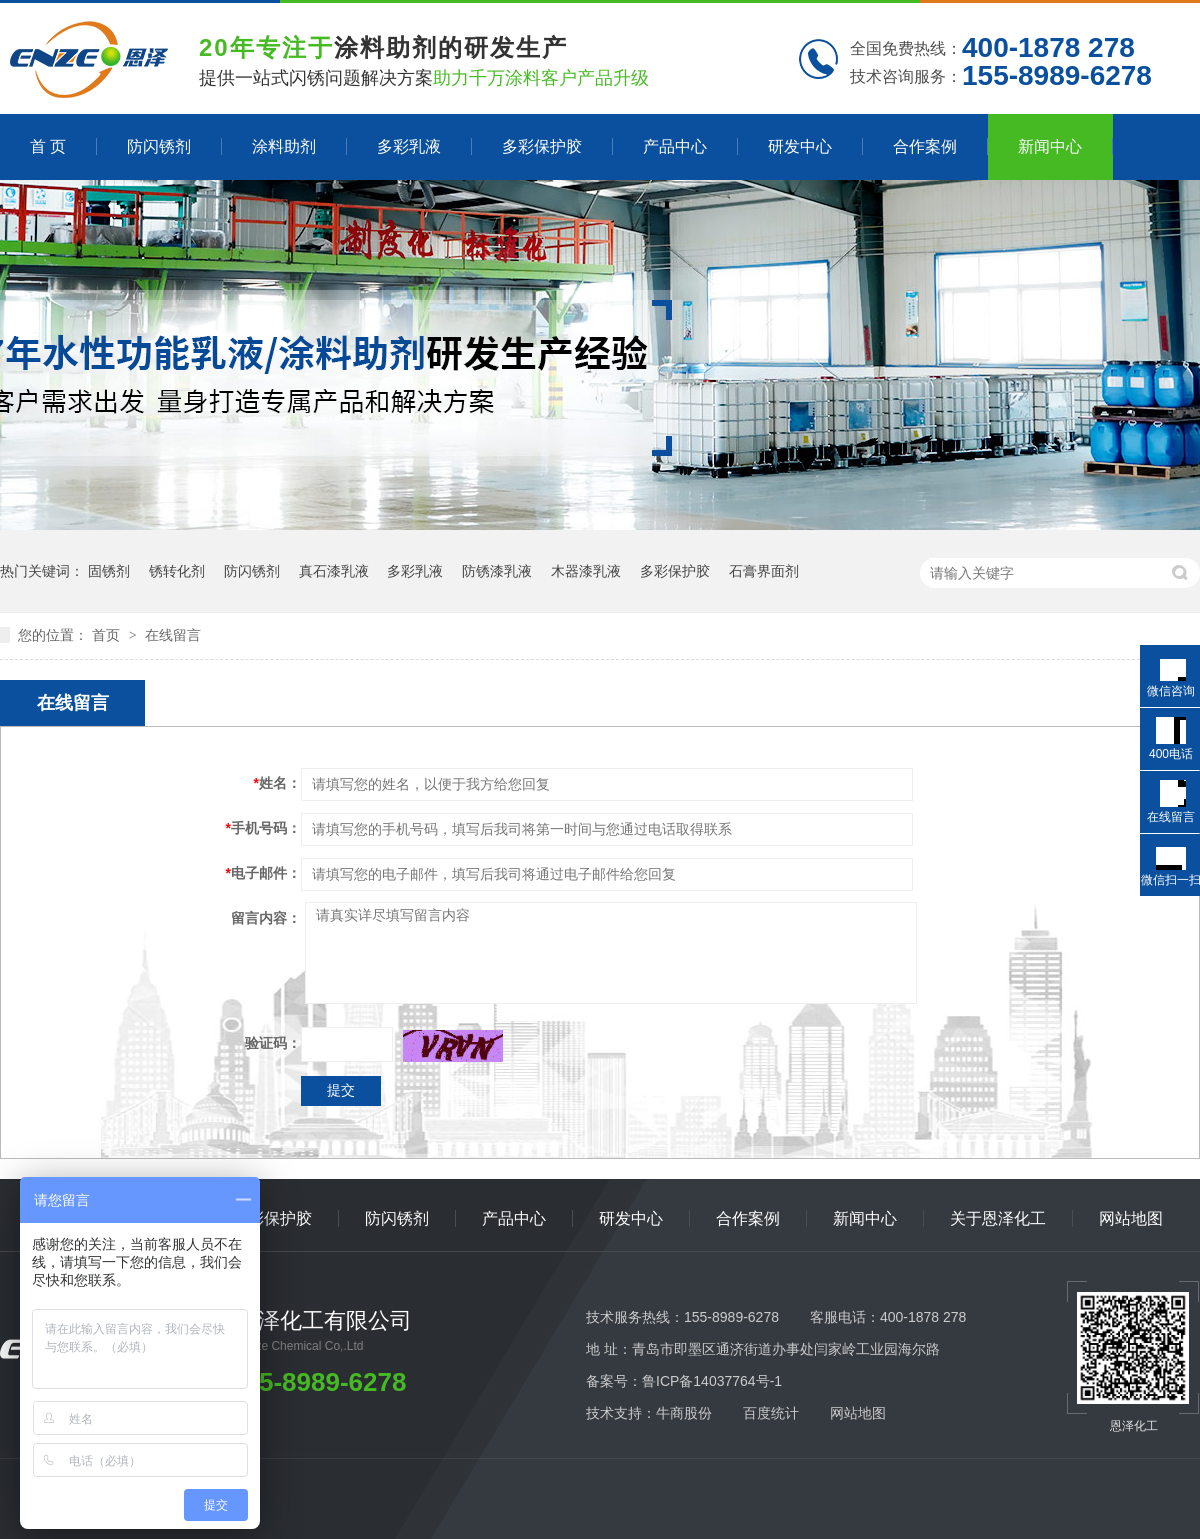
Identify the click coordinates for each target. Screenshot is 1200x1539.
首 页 (48, 146)
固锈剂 (109, 571)
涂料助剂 (284, 146)
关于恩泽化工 (998, 1218)
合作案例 (925, 146)
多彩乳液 (409, 146)
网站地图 (1131, 1218)
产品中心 (675, 146)
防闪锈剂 (159, 146)
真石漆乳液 (334, 571)
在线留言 (173, 635)
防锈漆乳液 (497, 571)
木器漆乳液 (586, 571)
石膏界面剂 (764, 571)
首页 (108, 635)
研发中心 (800, 146)
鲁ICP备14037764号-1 (712, 1381)
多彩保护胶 (542, 146)
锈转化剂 (177, 571)
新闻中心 (1050, 146)
